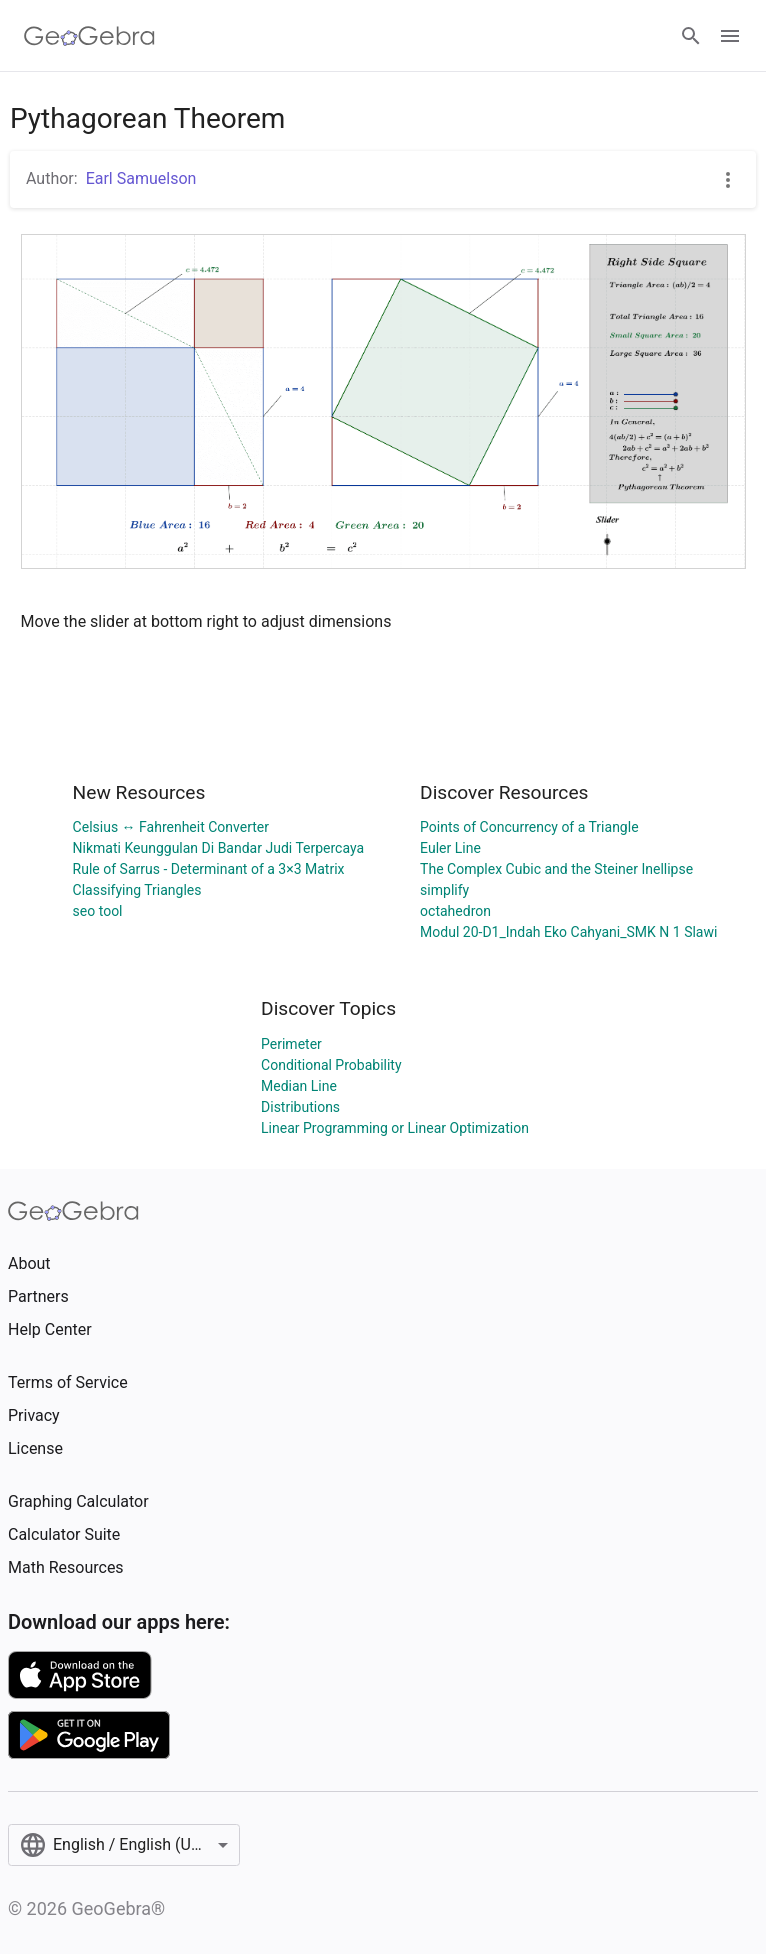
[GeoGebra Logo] (89, 36)
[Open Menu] (730, 36)
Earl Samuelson (141, 178)
